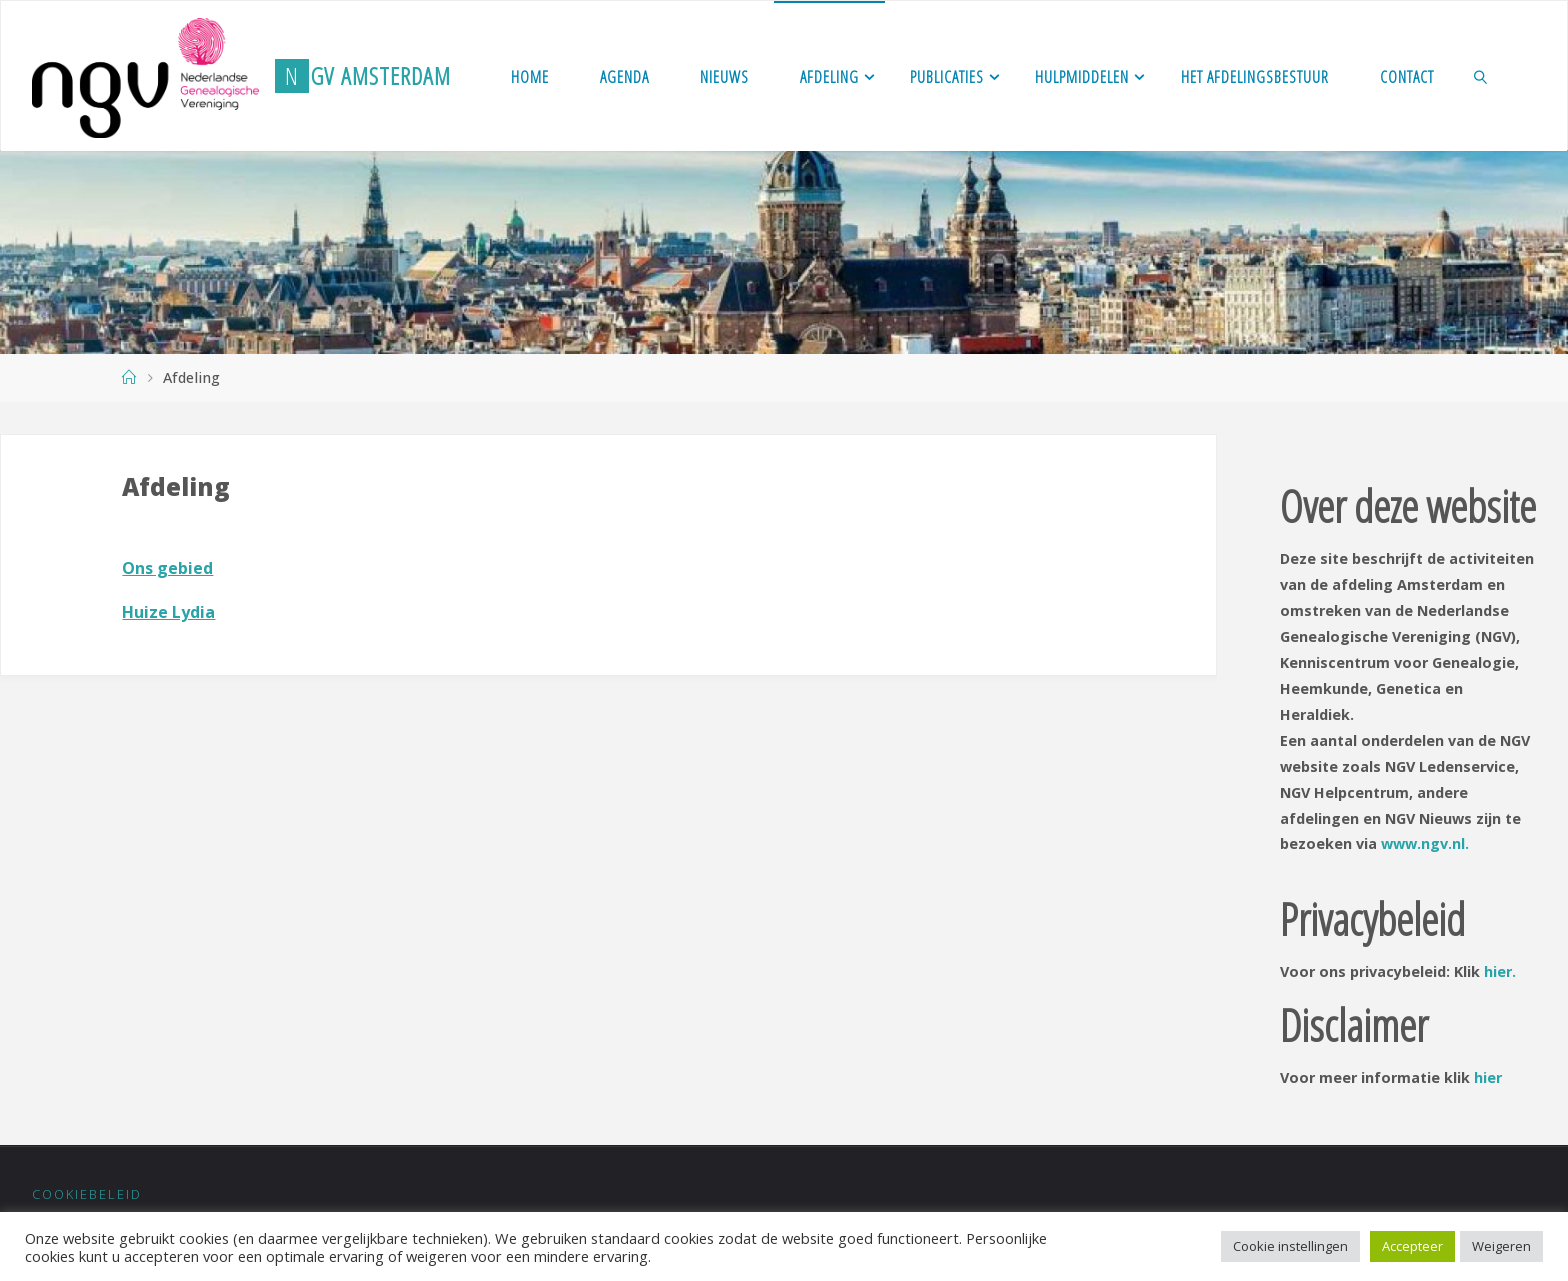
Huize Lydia (168, 612)
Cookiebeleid (87, 1194)
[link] (1480, 76)
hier (1488, 1077)
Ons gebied (167, 568)
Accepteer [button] (1412, 1246)
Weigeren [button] (1501, 1246)
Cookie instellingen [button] (1290, 1246)
